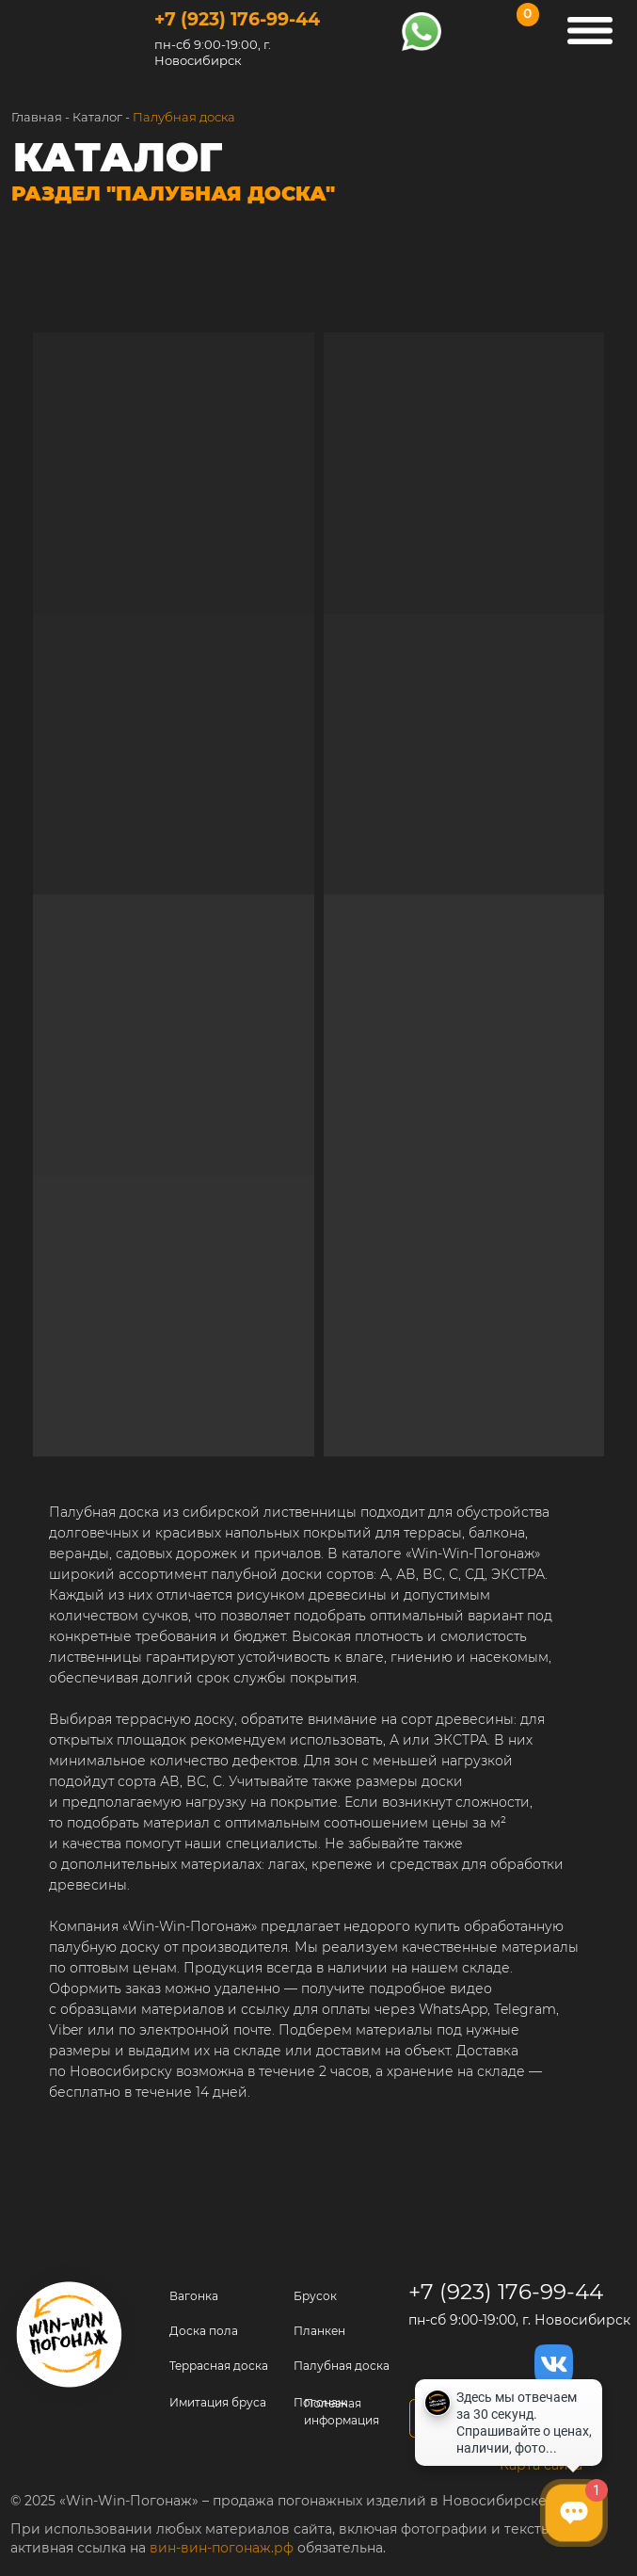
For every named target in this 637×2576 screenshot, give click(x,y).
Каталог (97, 117)
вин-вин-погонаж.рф (222, 2547)
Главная (36, 117)
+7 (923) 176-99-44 (237, 19)
